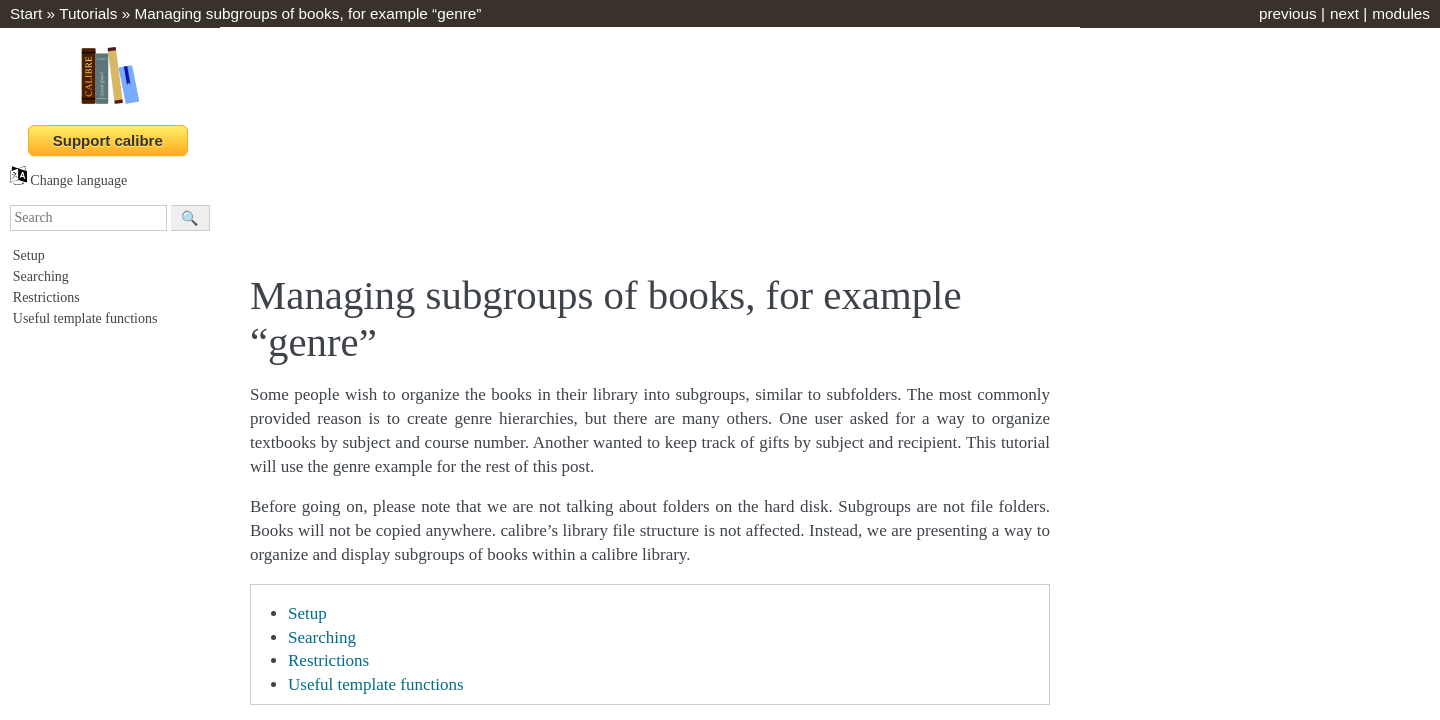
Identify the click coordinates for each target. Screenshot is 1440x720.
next (1344, 13)
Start (26, 13)
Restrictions (46, 297)
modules (1401, 13)
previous (1288, 13)
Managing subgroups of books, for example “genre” (307, 13)
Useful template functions (85, 318)
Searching (41, 276)
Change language (68, 180)
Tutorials (88, 13)
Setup (29, 255)
